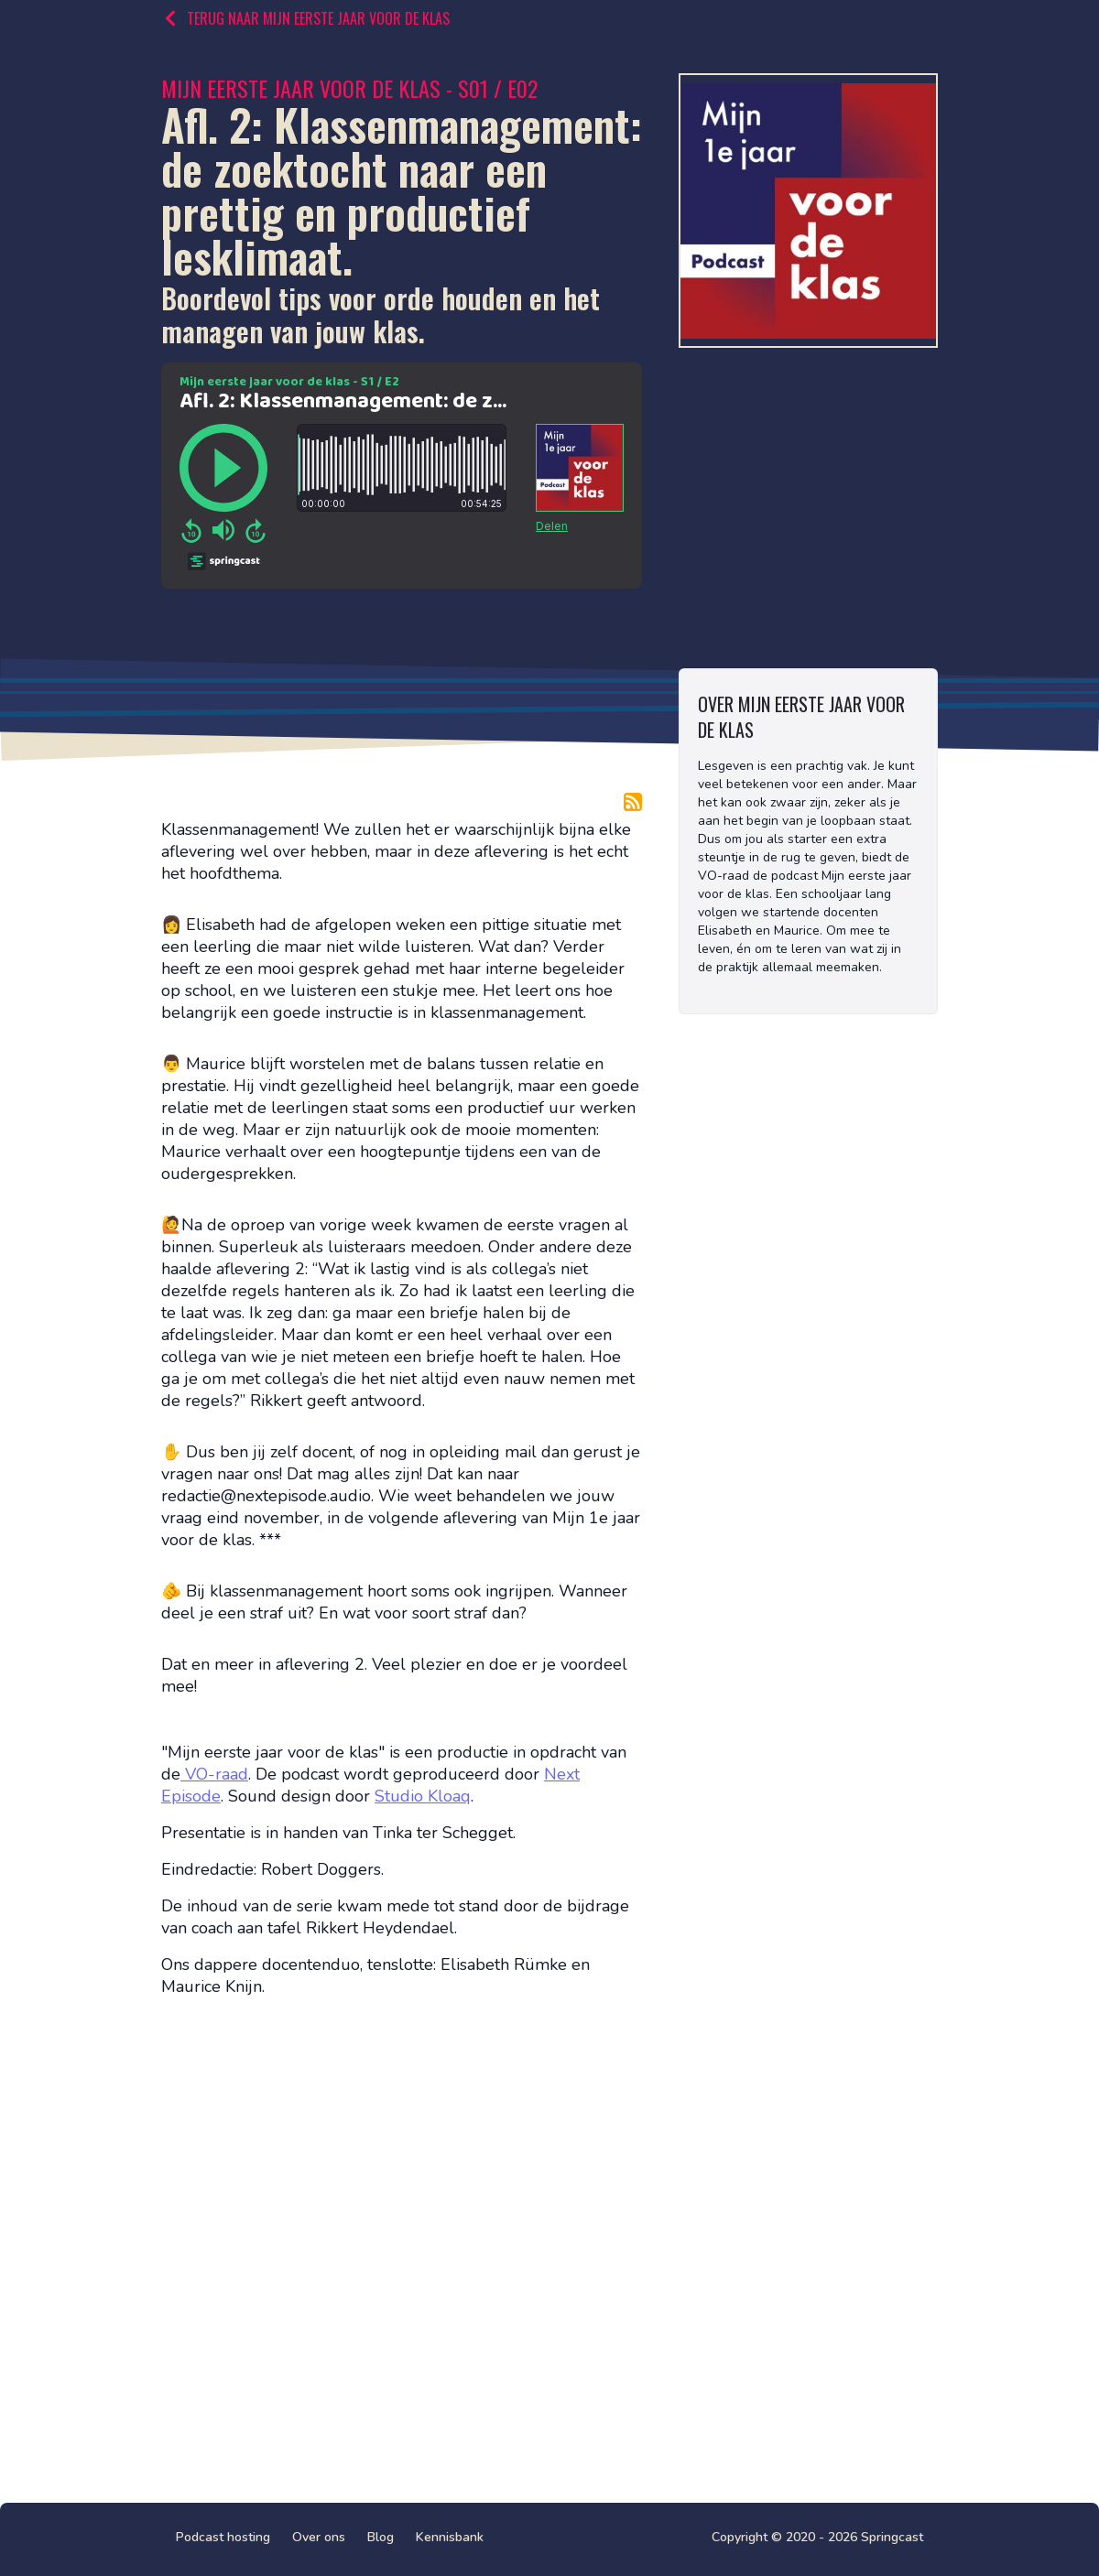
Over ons (318, 2537)
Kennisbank (450, 2537)
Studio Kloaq (423, 1796)
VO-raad (214, 1774)
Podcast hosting (223, 2537)
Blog (380, 2537)
